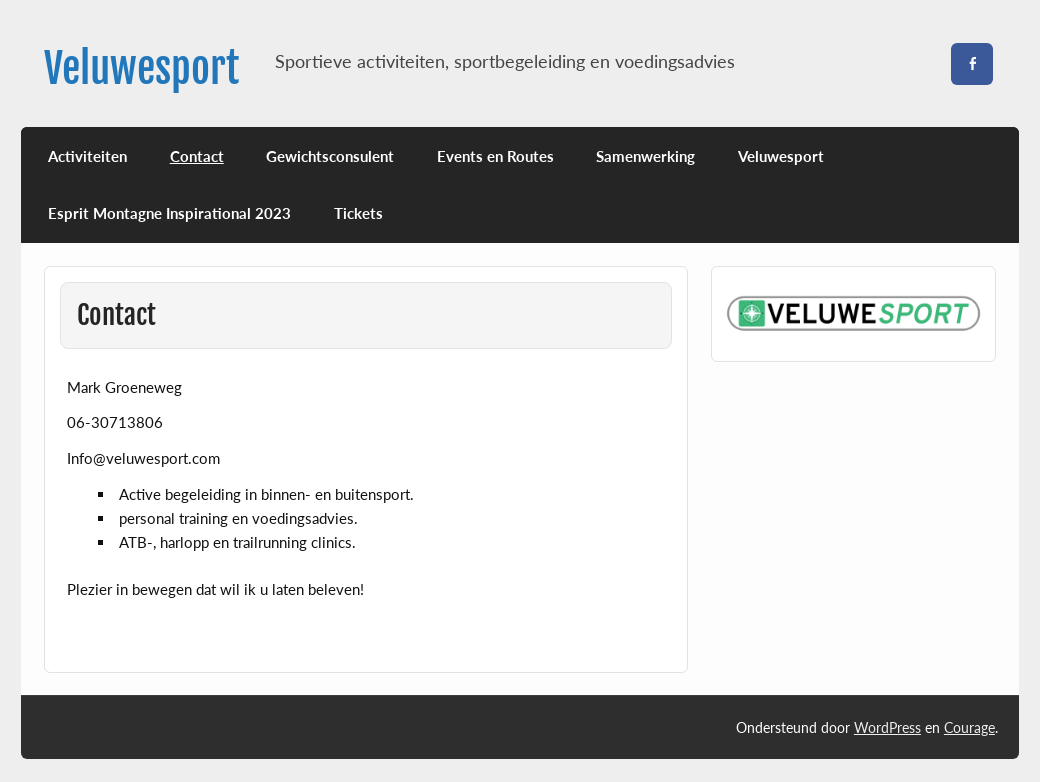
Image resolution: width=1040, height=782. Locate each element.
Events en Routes (495, 156)
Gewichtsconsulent (330, 156)
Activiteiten (87, 156)
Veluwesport (141, 68)
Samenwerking (645, 156)
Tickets (358, 213)
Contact (197, 156)
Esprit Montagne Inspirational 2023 (169, 213)
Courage (969, 727)
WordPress (887, 727)
